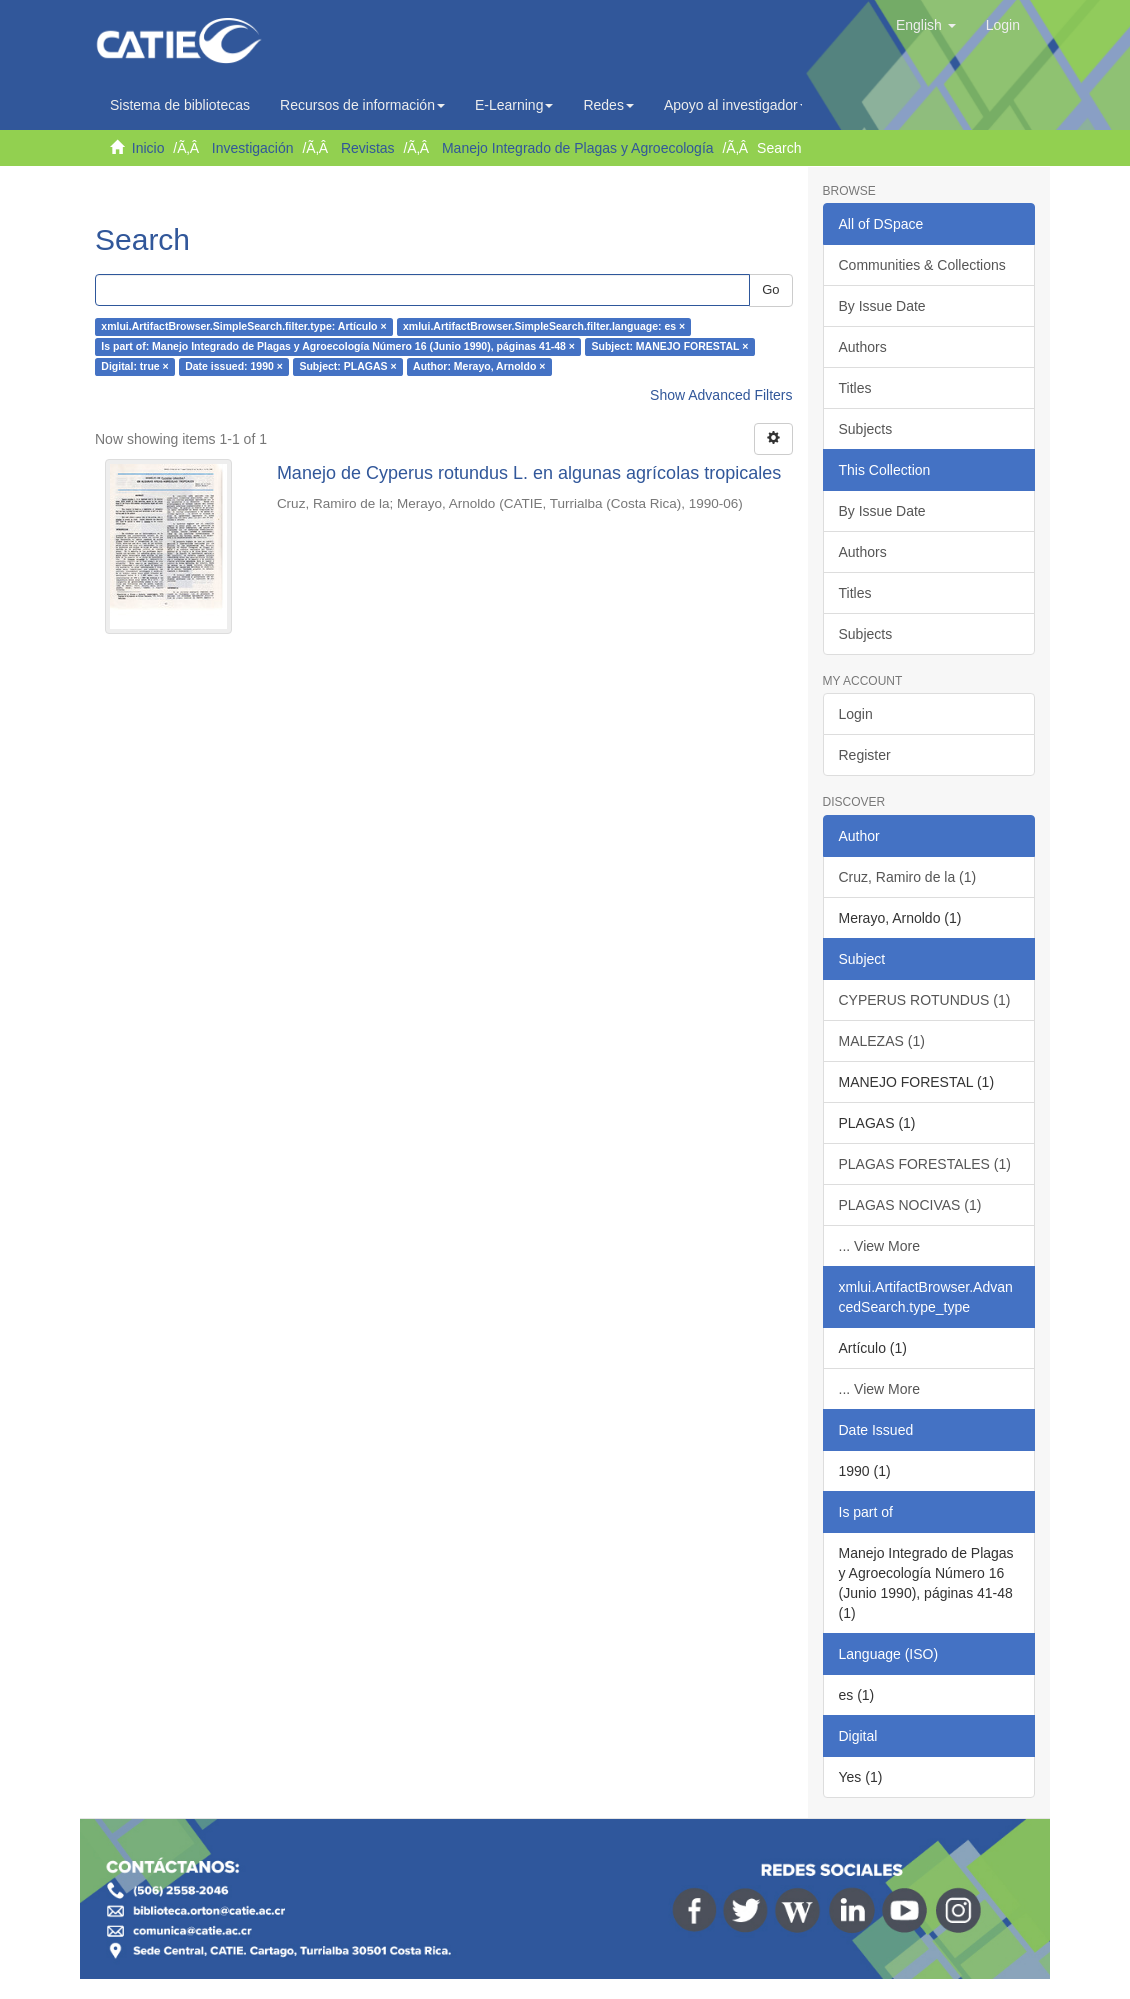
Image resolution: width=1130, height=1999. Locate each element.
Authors (863, 347)
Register (865, 755)
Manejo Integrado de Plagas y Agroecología (578, 148)
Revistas (368, 148)
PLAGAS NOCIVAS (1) (910, 1205)
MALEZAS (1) (882, 1041)
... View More (879, 1246)
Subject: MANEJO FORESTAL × (669, 347)
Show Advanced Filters (721, 395)
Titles (855, 388)
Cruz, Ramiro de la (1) (908, 877)
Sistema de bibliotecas (180, 105)
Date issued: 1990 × (234, 367)
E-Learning (514, 105)
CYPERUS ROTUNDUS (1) (925, 1000)
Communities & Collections (922, 265)
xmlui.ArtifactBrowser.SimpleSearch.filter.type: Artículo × (243, 327)
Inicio (148, 148)
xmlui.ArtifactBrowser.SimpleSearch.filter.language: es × (544, 327)
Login (856, 714)
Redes (608, 105)
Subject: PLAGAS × (347, 367)
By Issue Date (882, 306)
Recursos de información (362, 105)
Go (770, 289)
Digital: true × (134, 367)
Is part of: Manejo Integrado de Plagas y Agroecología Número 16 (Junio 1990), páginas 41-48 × (338, 347)
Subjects (866, 429)
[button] (926, 25)
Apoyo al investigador (736, 105)
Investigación (253, 148)
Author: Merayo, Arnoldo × (479, 367)
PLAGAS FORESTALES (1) (925, 1164)
